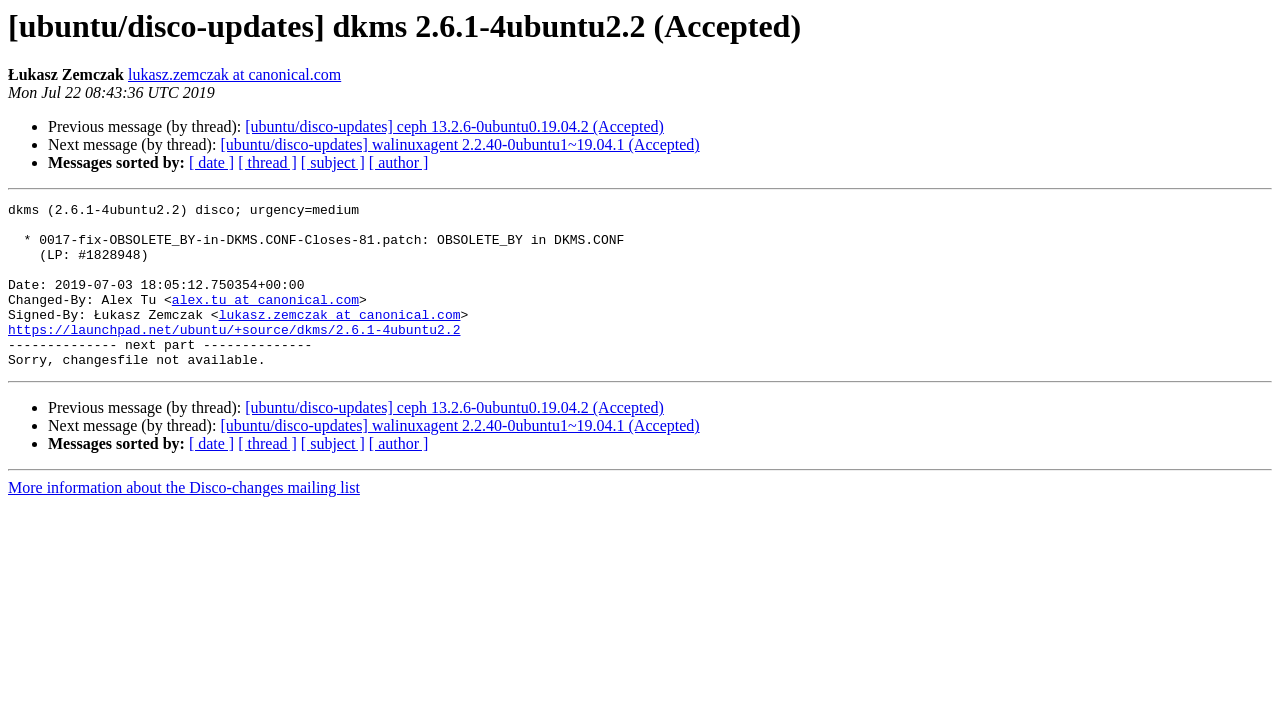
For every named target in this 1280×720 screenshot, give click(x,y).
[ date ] (211, 162)
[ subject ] (333, 162)
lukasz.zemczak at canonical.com (234, 74)
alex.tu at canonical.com (265, 320)
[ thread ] (267, 162)
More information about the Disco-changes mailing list (184, 520)
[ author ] (399, 162)
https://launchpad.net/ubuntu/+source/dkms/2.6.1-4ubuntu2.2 (234, 356)
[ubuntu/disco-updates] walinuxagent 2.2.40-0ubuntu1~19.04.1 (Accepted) (459, 144)
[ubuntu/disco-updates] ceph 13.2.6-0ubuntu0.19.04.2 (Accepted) (454, 126)
